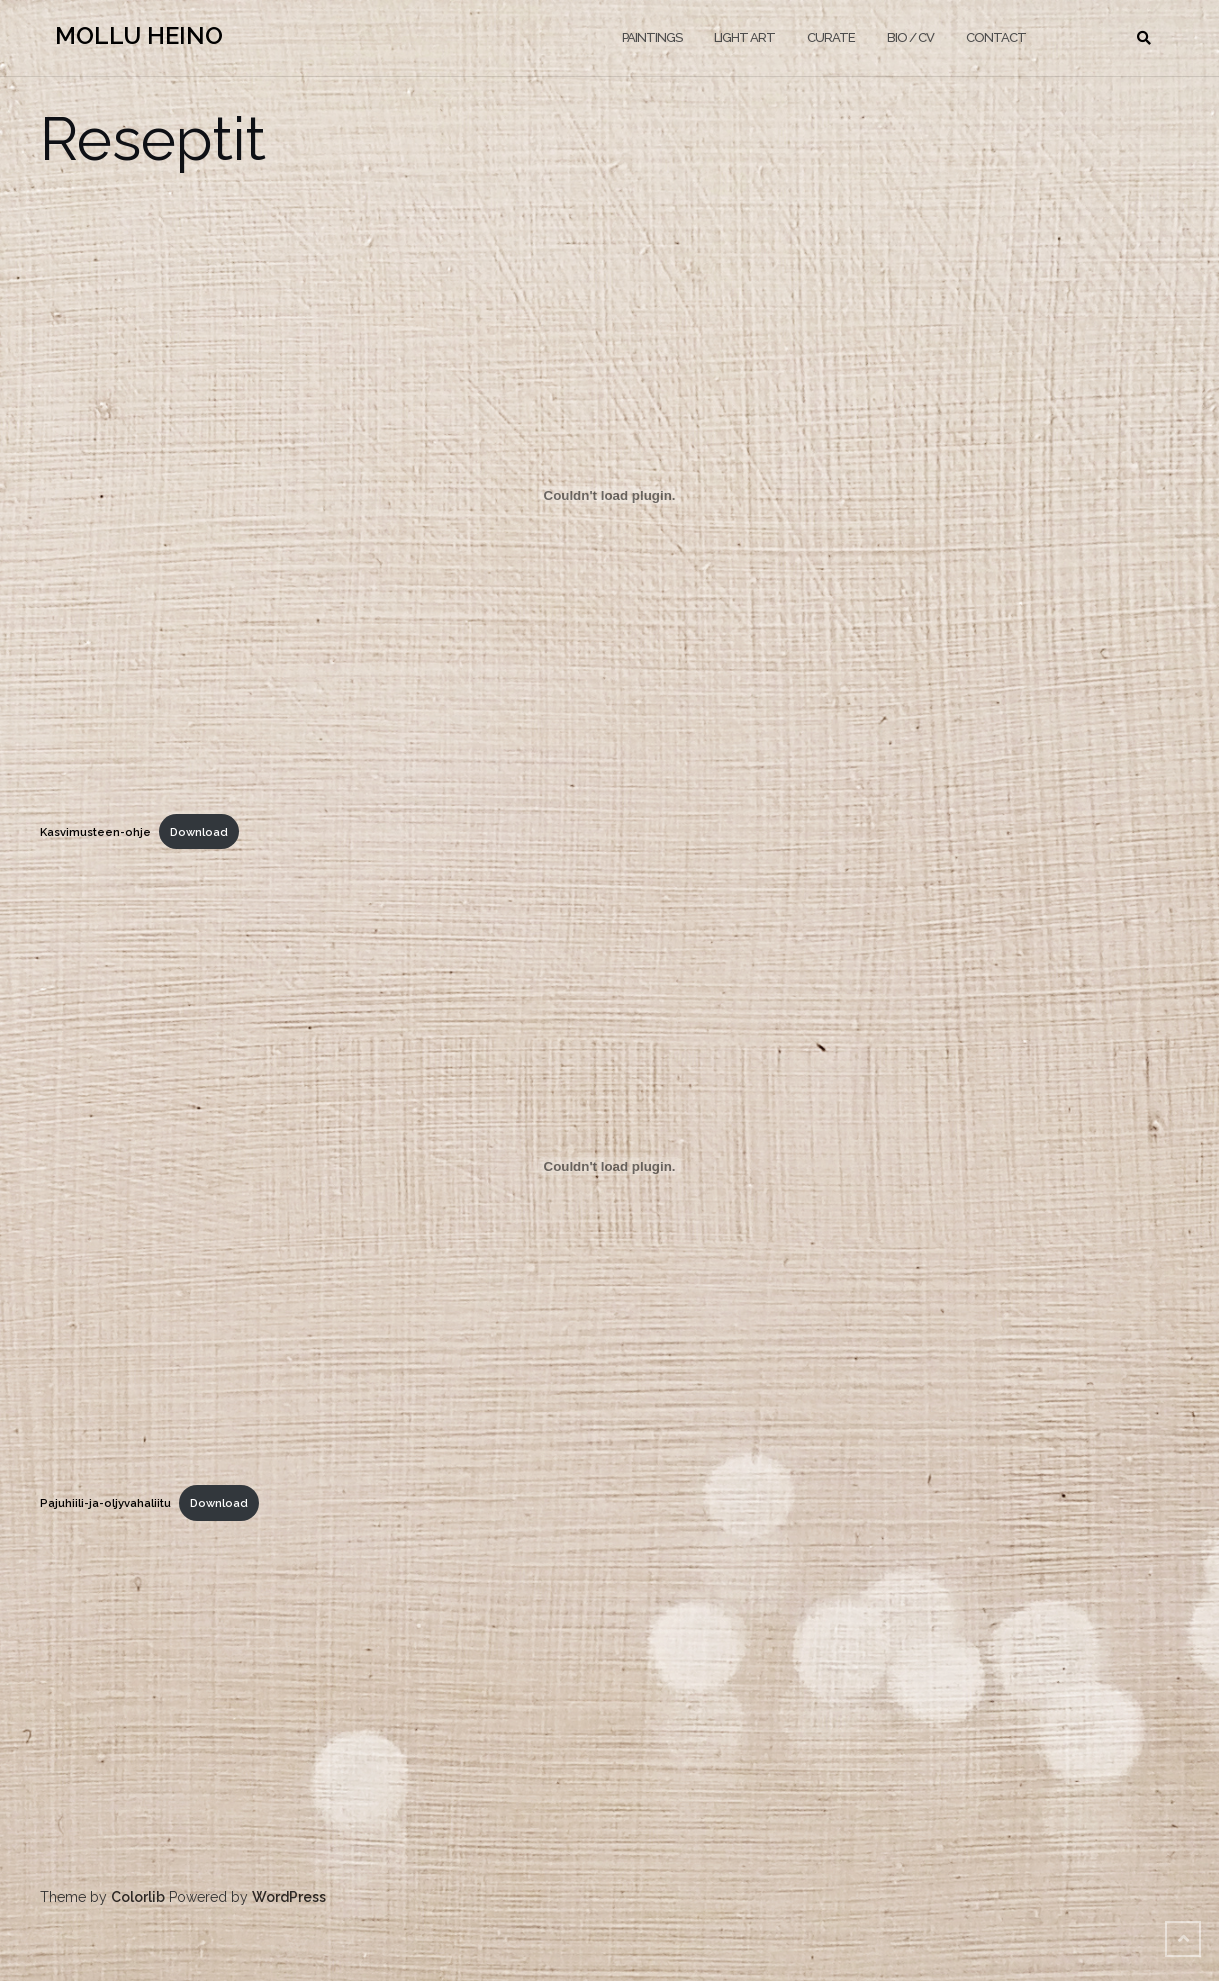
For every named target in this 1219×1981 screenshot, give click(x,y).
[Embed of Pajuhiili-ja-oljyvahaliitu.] (610, 1166)
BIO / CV (910, 37)
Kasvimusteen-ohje (95, 832)
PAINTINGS (652, 37)
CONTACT (996, 37)
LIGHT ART (744, 37)
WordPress (289, 1897)
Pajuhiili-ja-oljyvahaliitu (105, 1503)
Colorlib (138, 1897)
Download (199, 832)
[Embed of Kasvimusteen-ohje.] (610, 495)
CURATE (831, 37)
